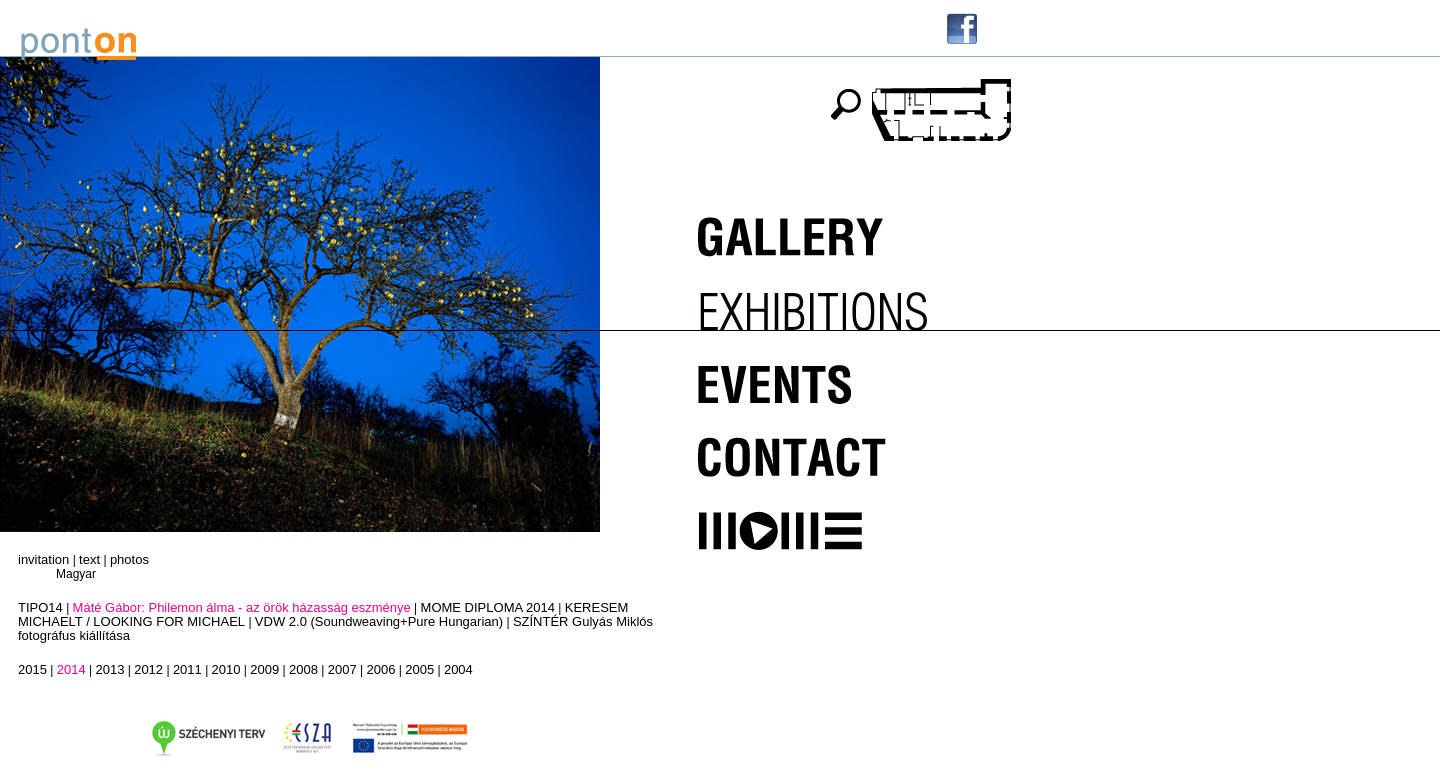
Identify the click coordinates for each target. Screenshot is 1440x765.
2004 (458, 669)
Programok (836, 376)
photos (129, 559)
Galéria (836, 232)
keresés (845, 104)
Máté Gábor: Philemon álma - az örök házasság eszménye (242, 607)
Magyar (76, 574)
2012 (148, 669)
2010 (226, 669)
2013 (109, 669)
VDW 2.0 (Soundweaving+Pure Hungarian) (379, 621)
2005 (419, 669)
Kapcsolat (836, 448)
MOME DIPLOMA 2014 (488, 607)
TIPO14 (40, 607)
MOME (836, 520)
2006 (380, 669)
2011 (187, 669)
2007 (342, 669)
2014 (71, 669)
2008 (303, 669)
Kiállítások (836, 304)
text (89, 559)
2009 (264, 669)
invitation (43, 559)
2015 (32, 669)
